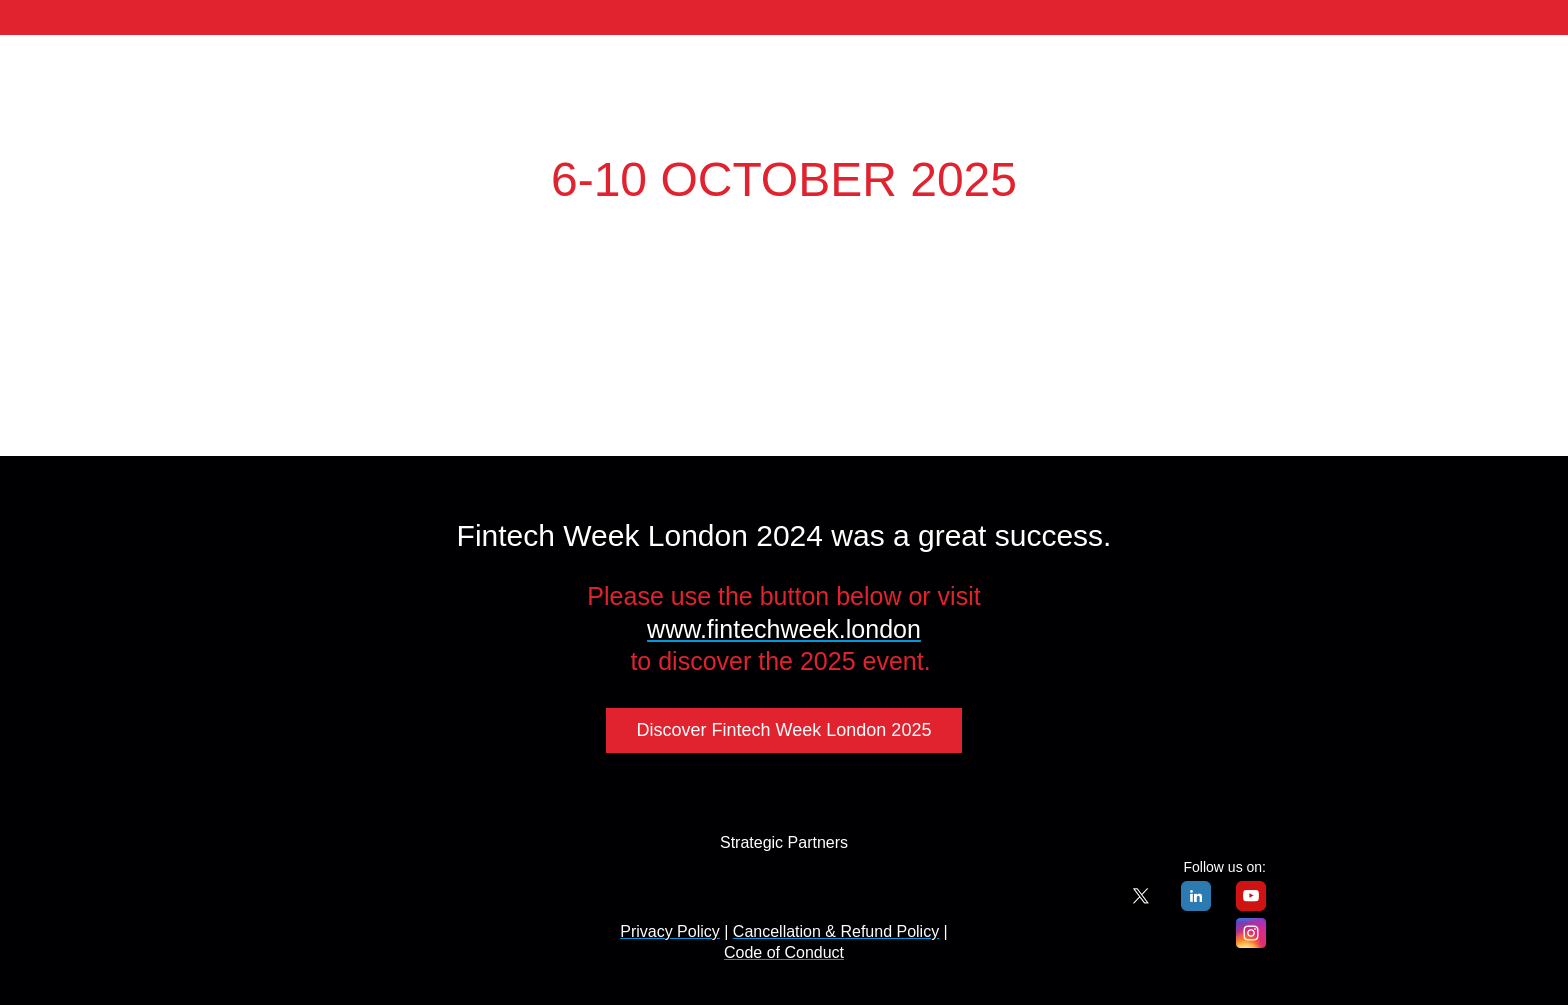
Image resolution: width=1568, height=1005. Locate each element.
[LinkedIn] (1196, 905)
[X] (1141, 905)
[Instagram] (1251, 942)
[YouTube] (1251, 905)
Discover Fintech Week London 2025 (784, 730)
